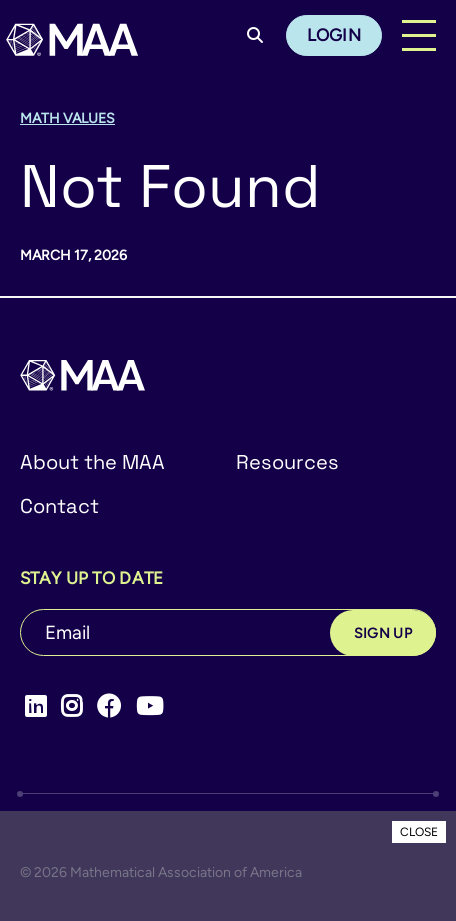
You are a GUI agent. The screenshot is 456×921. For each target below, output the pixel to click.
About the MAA (92, 462)
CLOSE (419, 832)
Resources (287, 462)
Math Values (67, 118)
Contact (59, 506)
